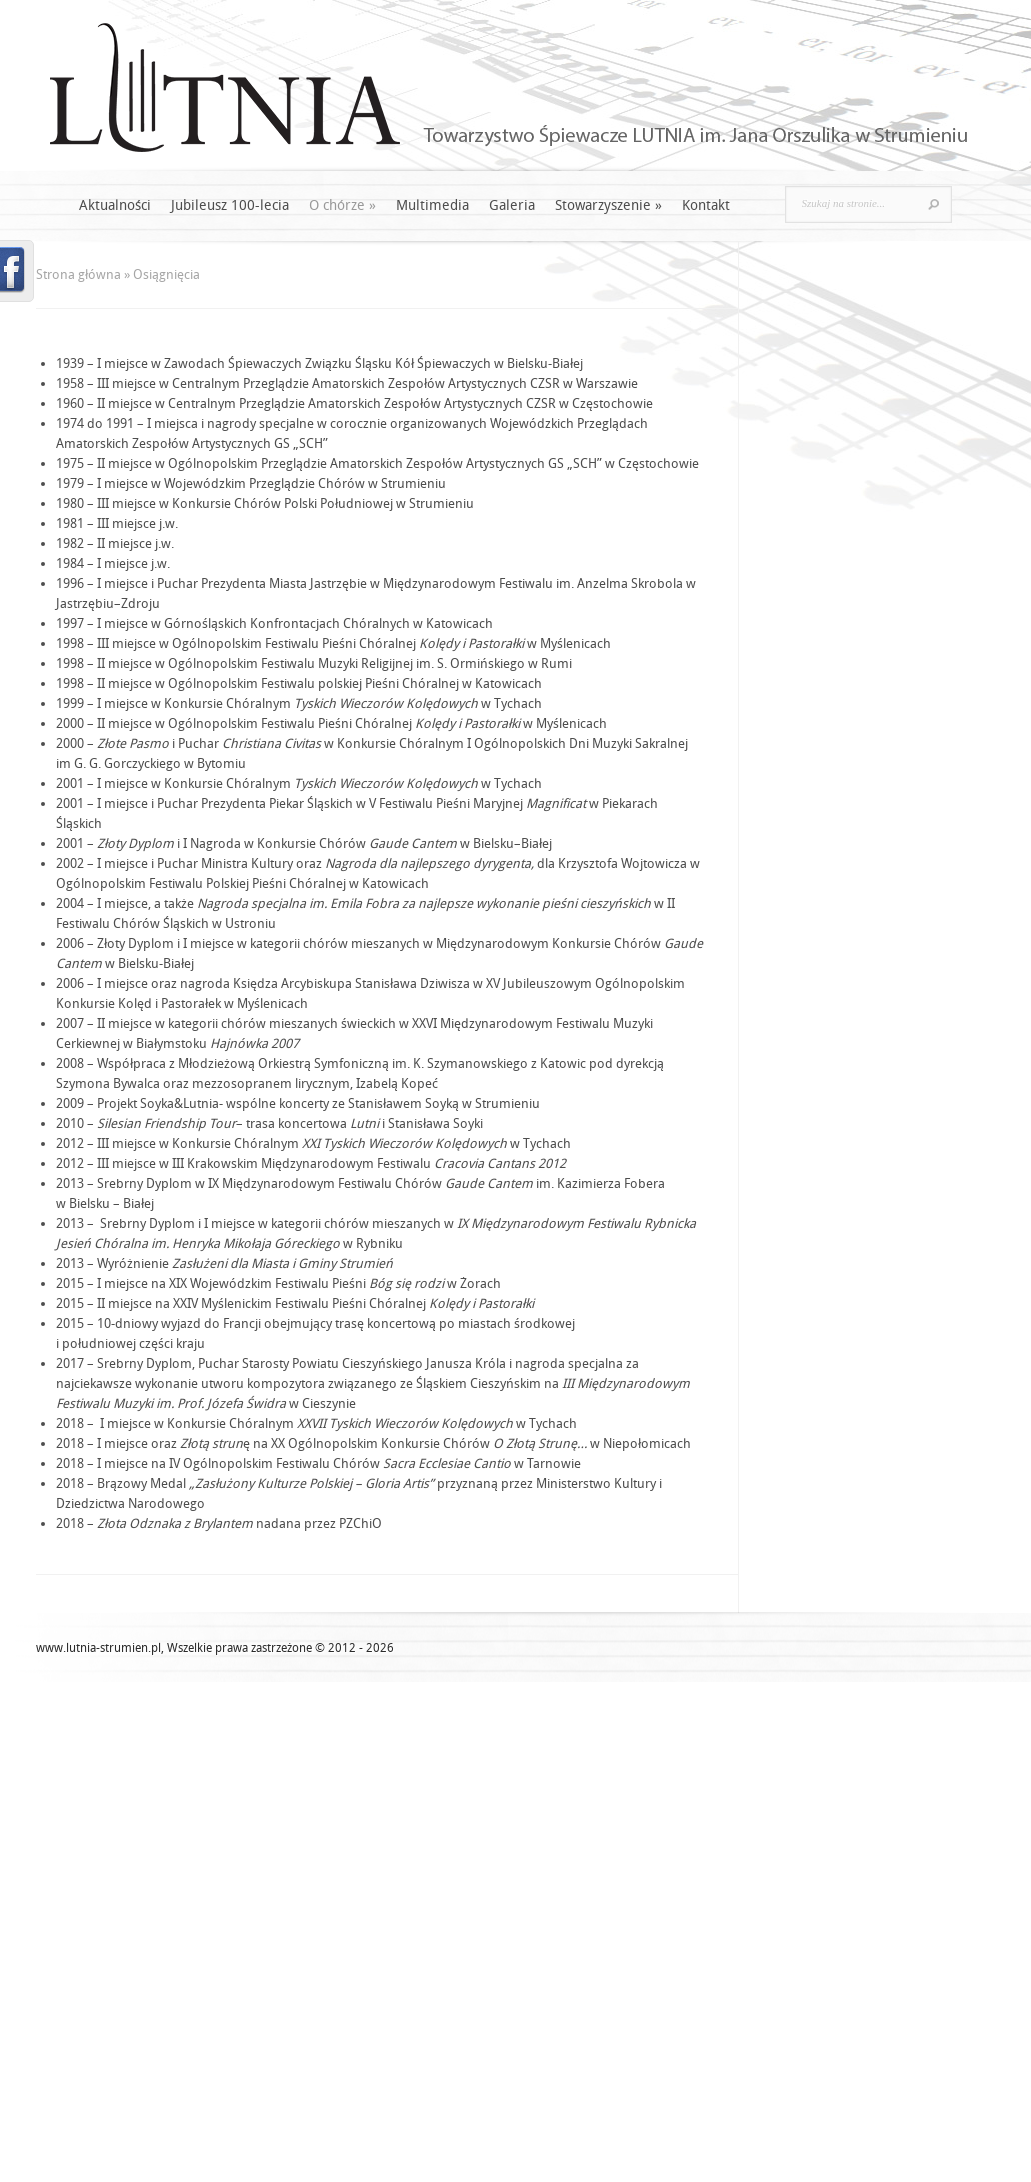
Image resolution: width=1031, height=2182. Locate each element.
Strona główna (78, 274)
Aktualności (115, 205)
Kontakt (706, 205)
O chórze (342, 205)
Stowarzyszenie (608, 205)
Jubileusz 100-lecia (230, 205)
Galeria (512, 205)
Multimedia (432, 205)
